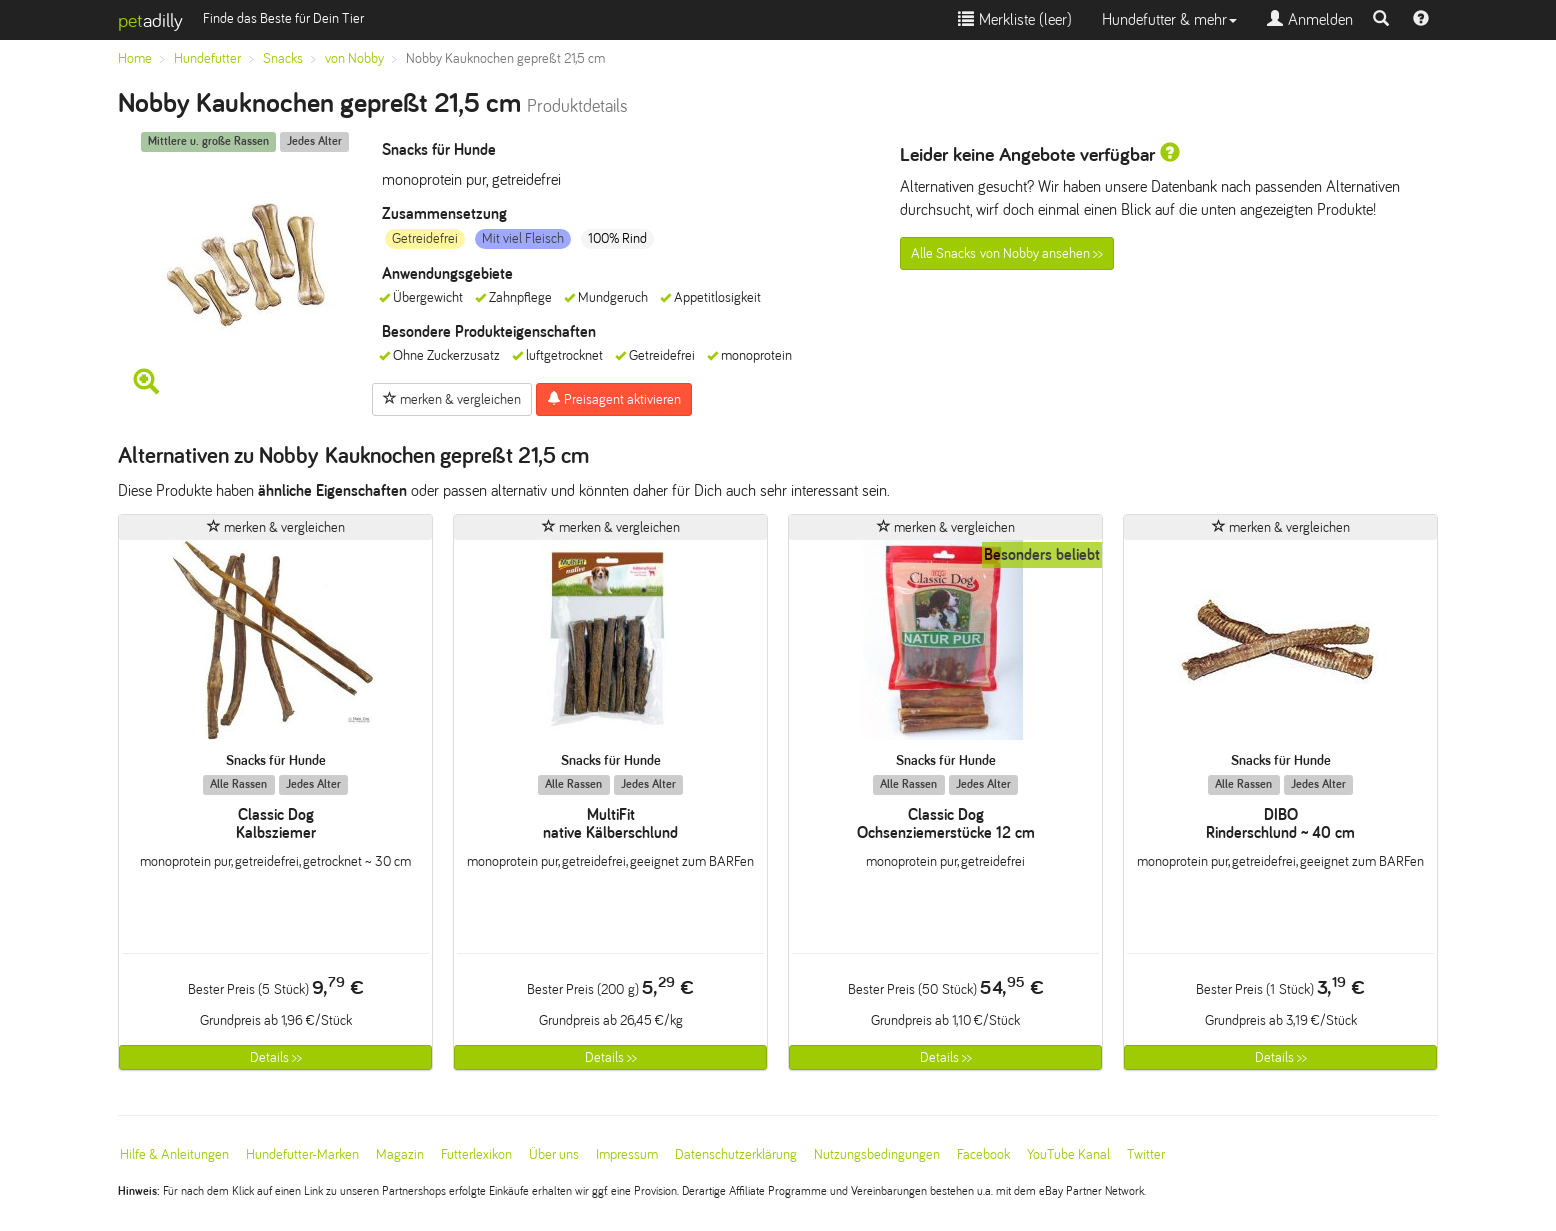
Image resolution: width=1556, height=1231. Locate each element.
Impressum (627, 1154)
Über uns (554, 1154)
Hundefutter (207, 58)
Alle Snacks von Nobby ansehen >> (1007, 253)
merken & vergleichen (452, 399)
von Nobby (354, 58)
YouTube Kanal (1068, 1154)
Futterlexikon (476, 1154)
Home (135, 58)
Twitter (1146, 1154)
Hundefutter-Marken (302, 1154)
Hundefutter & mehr (1169, 19)
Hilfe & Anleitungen (174, 1154)
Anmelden (1310, 19)
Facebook (983, 1154)
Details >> (276, 1057)
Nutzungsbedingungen (877, 1154)
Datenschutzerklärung (736, 1154)
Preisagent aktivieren (614, 399)
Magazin (400, 1154)
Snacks (283, 58)
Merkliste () (1015, 19)
